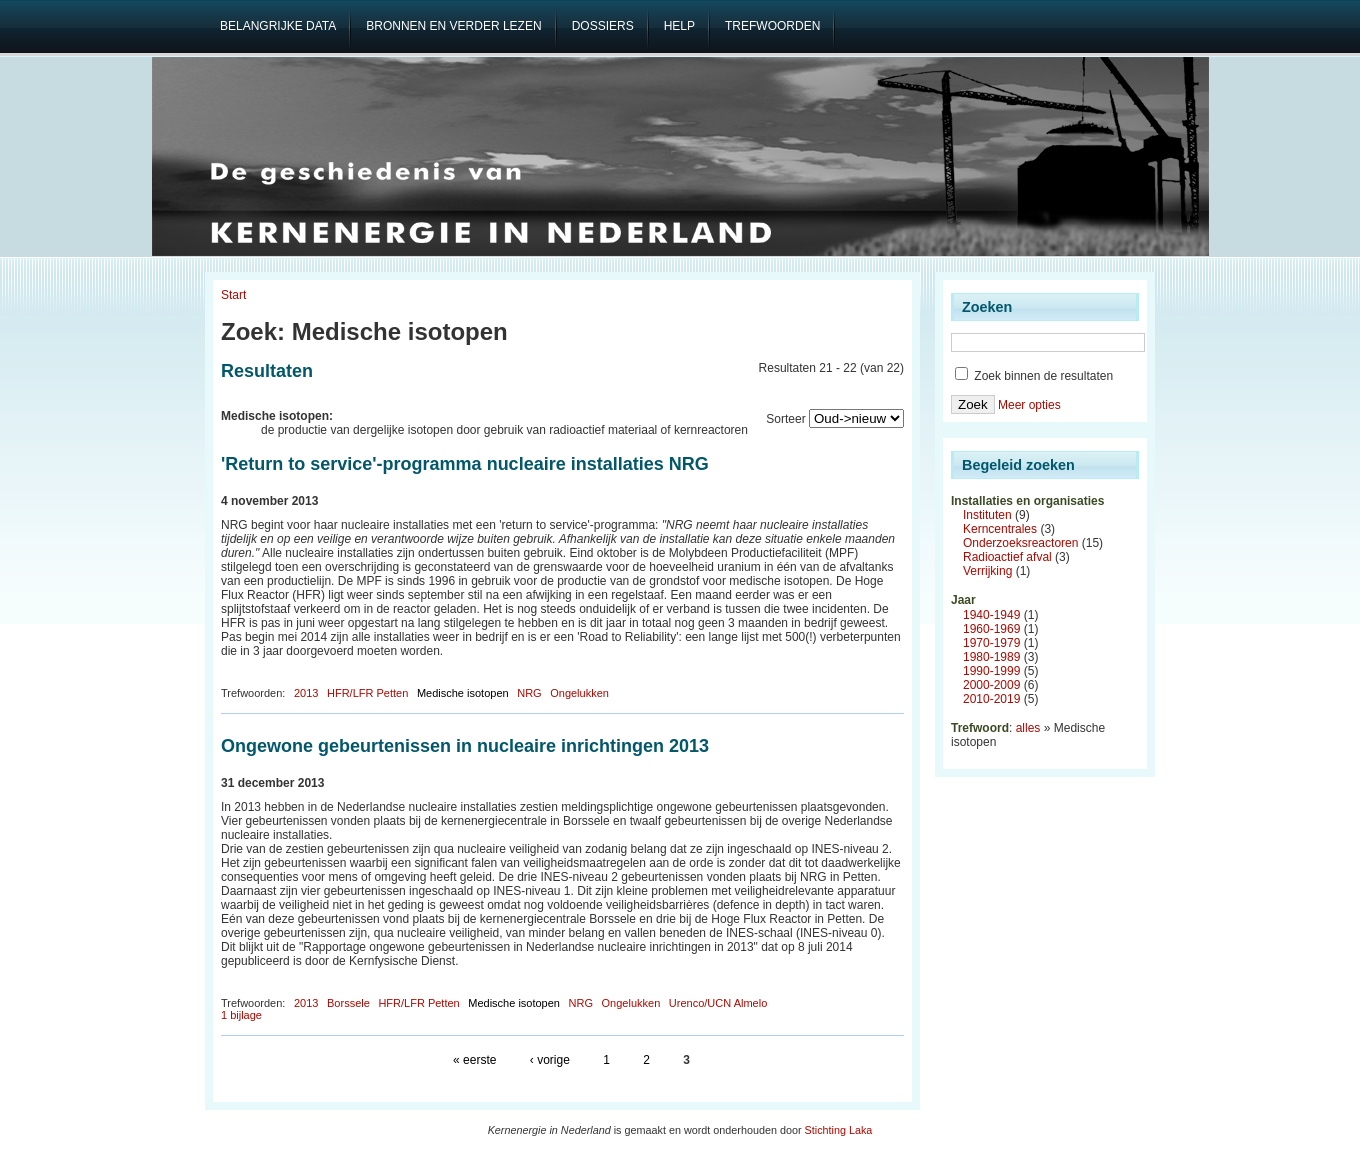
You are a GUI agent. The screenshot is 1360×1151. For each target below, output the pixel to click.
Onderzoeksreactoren (1020, 543)
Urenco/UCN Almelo (718, 1003)
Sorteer (785, 419)
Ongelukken (579, 693)
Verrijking (987, 571)
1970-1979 (991, 643)
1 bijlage (241, 1015)
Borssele (348, 1003)
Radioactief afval (1007, 557)
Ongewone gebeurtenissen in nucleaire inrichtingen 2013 (465, 746)
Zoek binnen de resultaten (1034, 376)
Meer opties (1029, 405)
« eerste (474, 1060)
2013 (306, 693)
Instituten (987, 515)
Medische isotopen (463, 693)
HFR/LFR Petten (367, 693)
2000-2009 (991, 685)
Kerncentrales (1000, 529)
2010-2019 (991, 699)
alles (1028, 728)
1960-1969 (991, 629)
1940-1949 (991, 615)
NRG (529, 693)
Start (233, 295)
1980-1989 (991, 657)
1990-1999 (991, 671)
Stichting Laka (839, 1130)
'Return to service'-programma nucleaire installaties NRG (465, 464)
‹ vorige (550, 1060)
